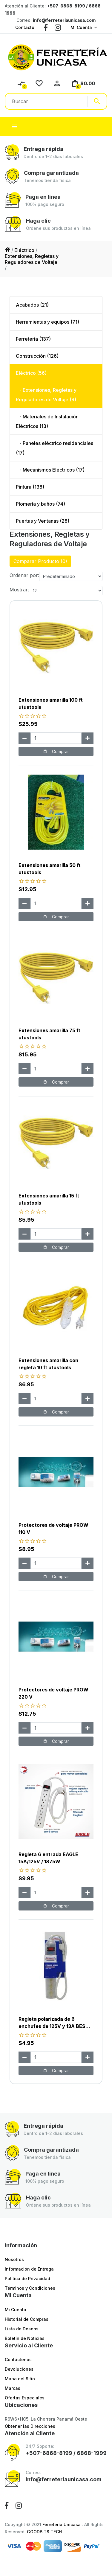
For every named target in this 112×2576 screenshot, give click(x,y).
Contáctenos (18, 2359)
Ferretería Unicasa (62, 2524)
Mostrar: (19, 590)
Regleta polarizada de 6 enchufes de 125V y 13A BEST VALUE (54, 2026)
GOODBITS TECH (44, 2531)
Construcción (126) (37, 356)
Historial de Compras (26, 2319)
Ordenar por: (24, 575)
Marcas (12, 2388)
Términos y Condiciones (30, 2288)
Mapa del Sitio (20, 2378)
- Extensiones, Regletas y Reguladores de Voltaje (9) (46, 395)
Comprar (56, 751)
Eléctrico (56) (31, 373)
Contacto (24, 27)
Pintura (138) (30, 487)
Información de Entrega (29, 2268)
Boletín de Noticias (25, 2338)
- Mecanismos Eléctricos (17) (50, 470)
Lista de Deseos (22, 2328)
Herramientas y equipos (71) (47, 322)
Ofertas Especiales (25, 2397)
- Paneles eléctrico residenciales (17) (54, 448)
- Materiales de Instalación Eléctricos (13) (47, 421)
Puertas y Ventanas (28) (42, 521)
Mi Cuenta (81, 27)
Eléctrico (24, 250)
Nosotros (14, 2259)
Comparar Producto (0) (40, 561)
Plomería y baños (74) (40, 504)
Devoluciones (19, 2369)
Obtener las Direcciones (30, 2426)
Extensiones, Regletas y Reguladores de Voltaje (32, 259)
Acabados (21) (32, 305)
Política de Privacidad (27, 2278)
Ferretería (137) (33, 339)
